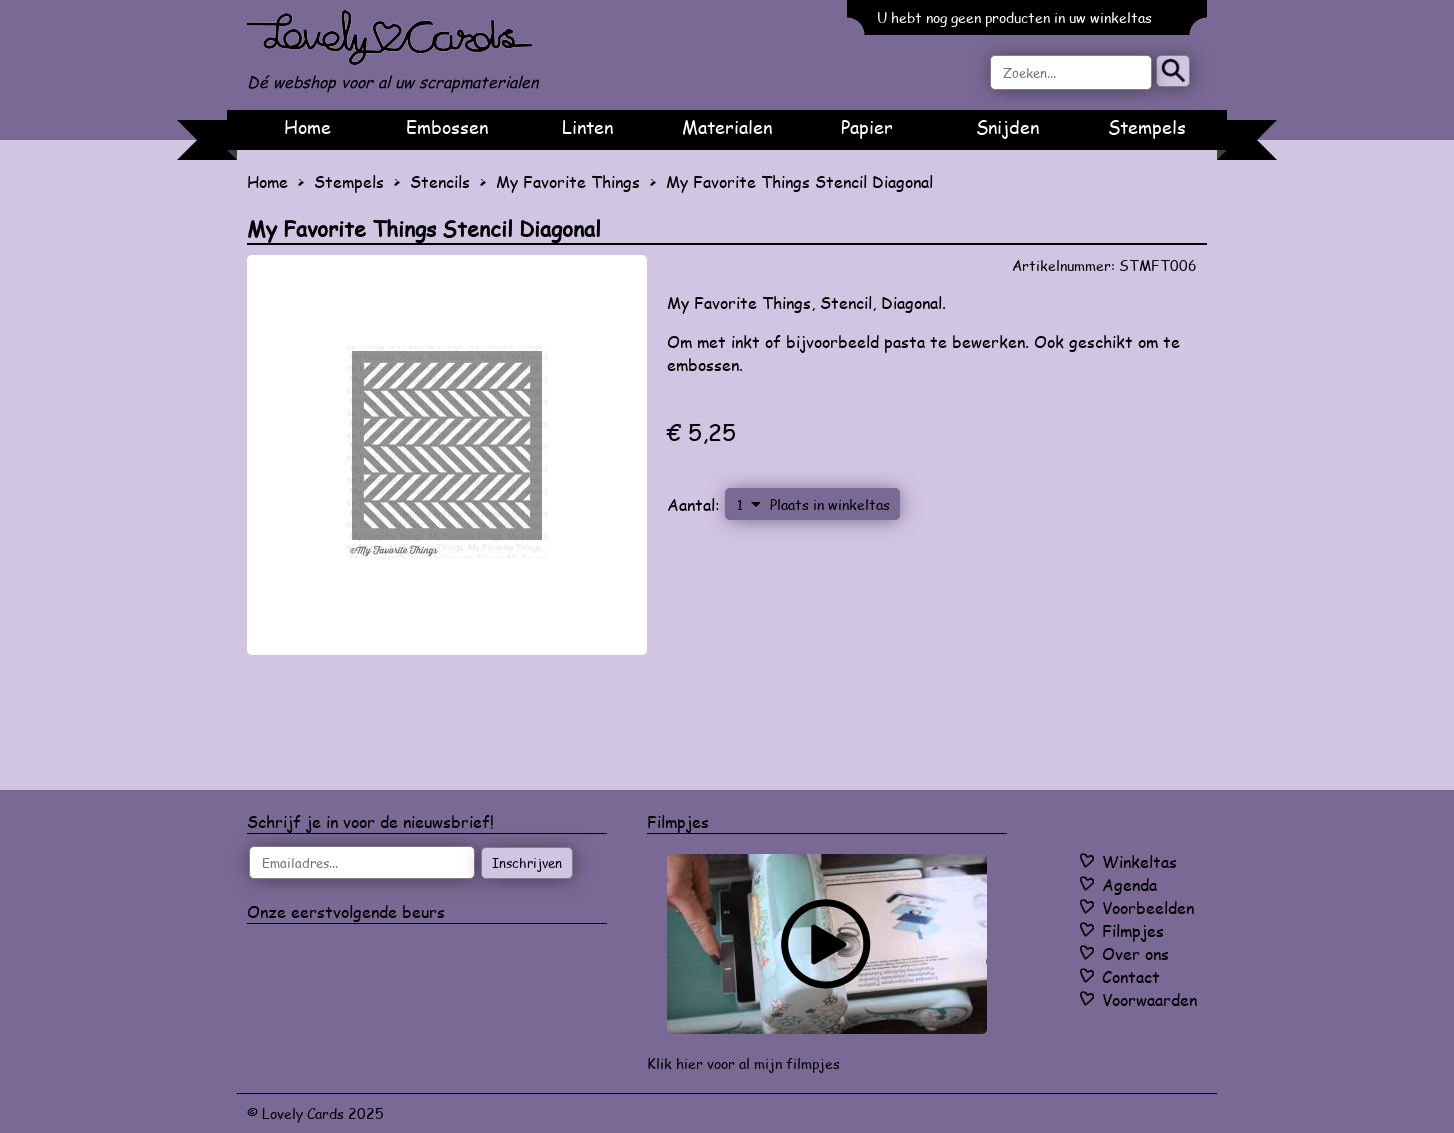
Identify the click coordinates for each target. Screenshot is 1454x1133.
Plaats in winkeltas (830, 504)
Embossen (447, 127)
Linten (587, 127)
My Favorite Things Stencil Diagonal (799, 181)
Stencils (440, 181)
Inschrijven (527, 863)
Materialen (727, 127)
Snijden (1007, 127)
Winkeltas (1139, 861)
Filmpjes (1133, 930)
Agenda (1129, 884)
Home (307, 127)
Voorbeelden (1148, 907)
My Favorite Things (568, 181)
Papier (867, 127)
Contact (1131, 976)
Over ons (1135, 953)
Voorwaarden (1149, 999)
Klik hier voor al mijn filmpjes (743, 1063)
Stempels (1147, 127)
